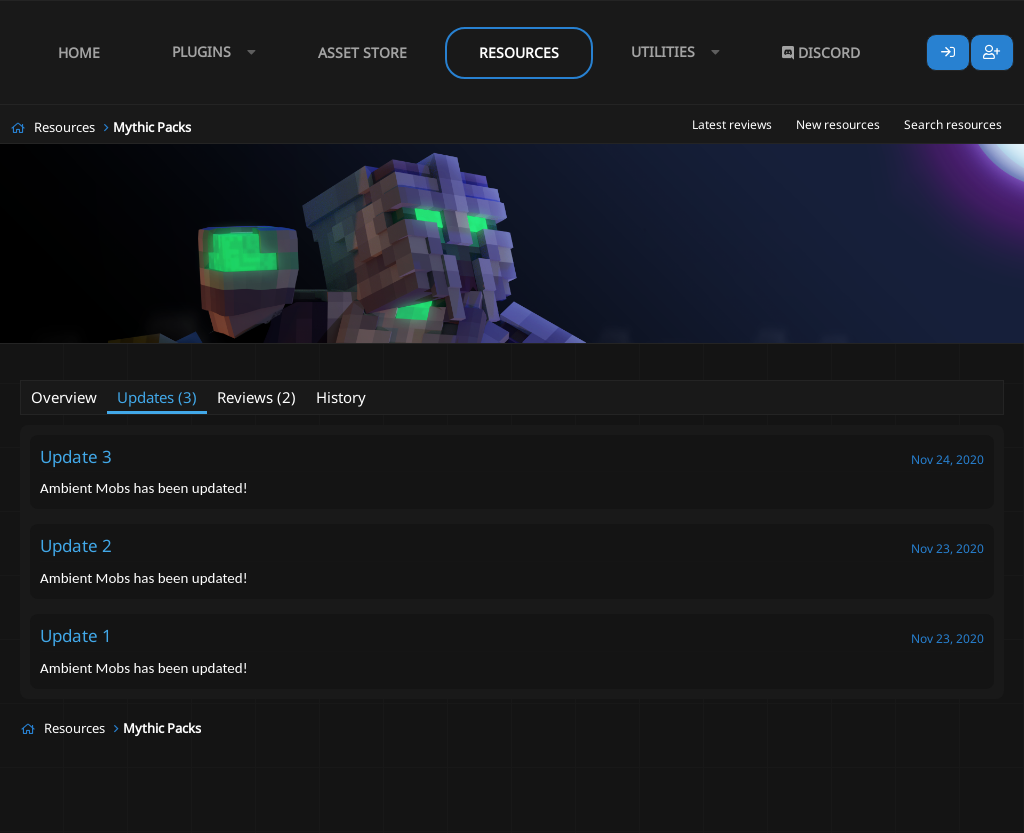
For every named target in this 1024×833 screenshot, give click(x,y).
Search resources (953, 124)
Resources (519, 52)
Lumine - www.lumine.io (943, 814)
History (341, 397)
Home (79, 52)
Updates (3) (157, 397)
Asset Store (362, 52)
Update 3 (76, 456)
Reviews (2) (256, 397)
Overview (64, 397)
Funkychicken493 (143, 356)
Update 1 (76, 635)
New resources (838, 124)
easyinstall (423, 356)
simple (573, 356)
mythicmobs (504, 356)
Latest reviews (732, 124)
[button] (209, 52)
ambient (354, 356)
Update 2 (76, 545)
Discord (821, 52)
